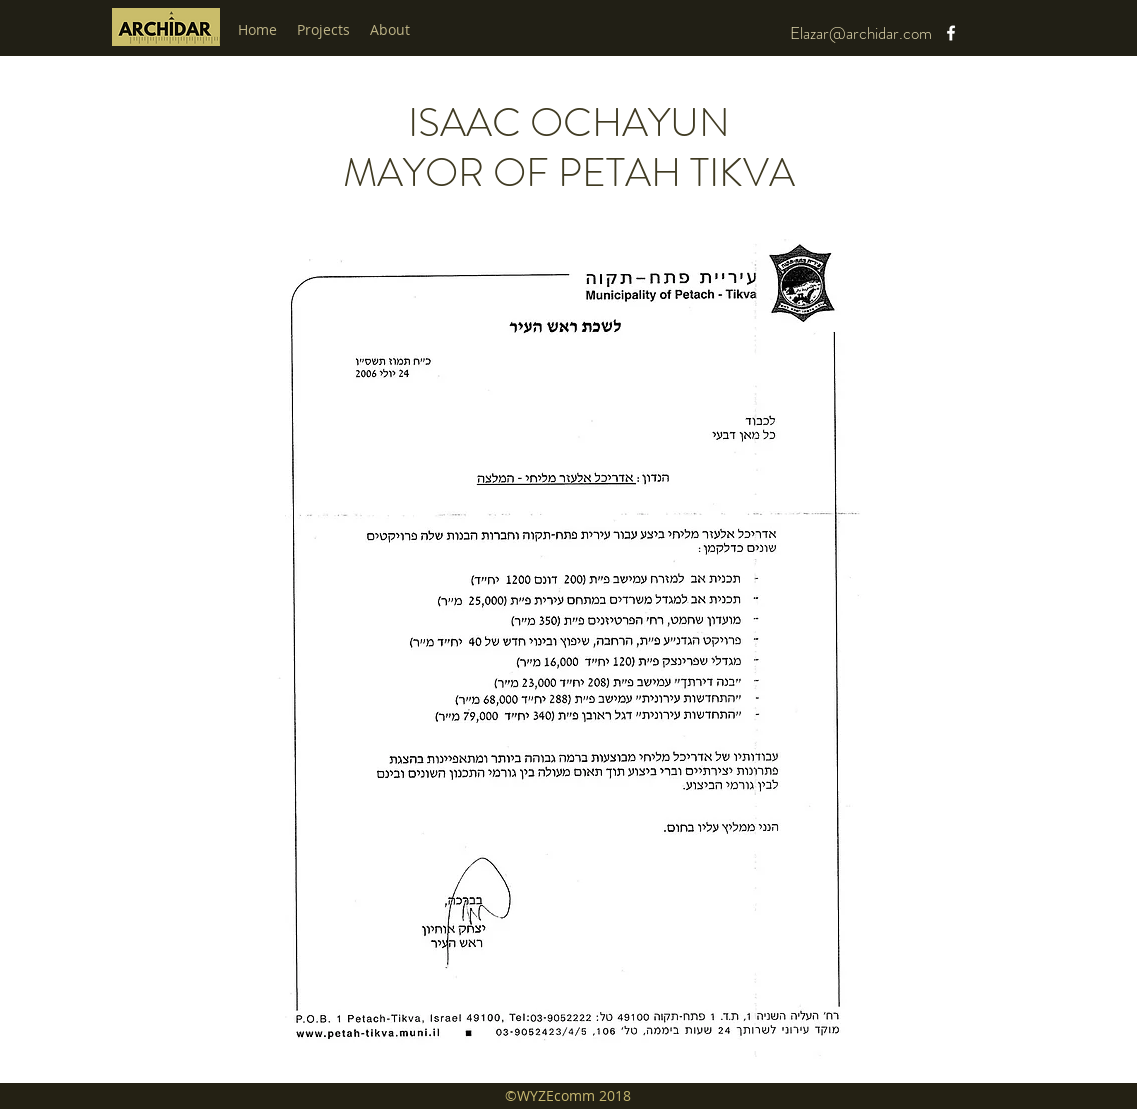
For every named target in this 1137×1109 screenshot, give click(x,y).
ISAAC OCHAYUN (569, 122)
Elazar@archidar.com (861, 33)
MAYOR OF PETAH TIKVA (569, 172)
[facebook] (951, 33)
